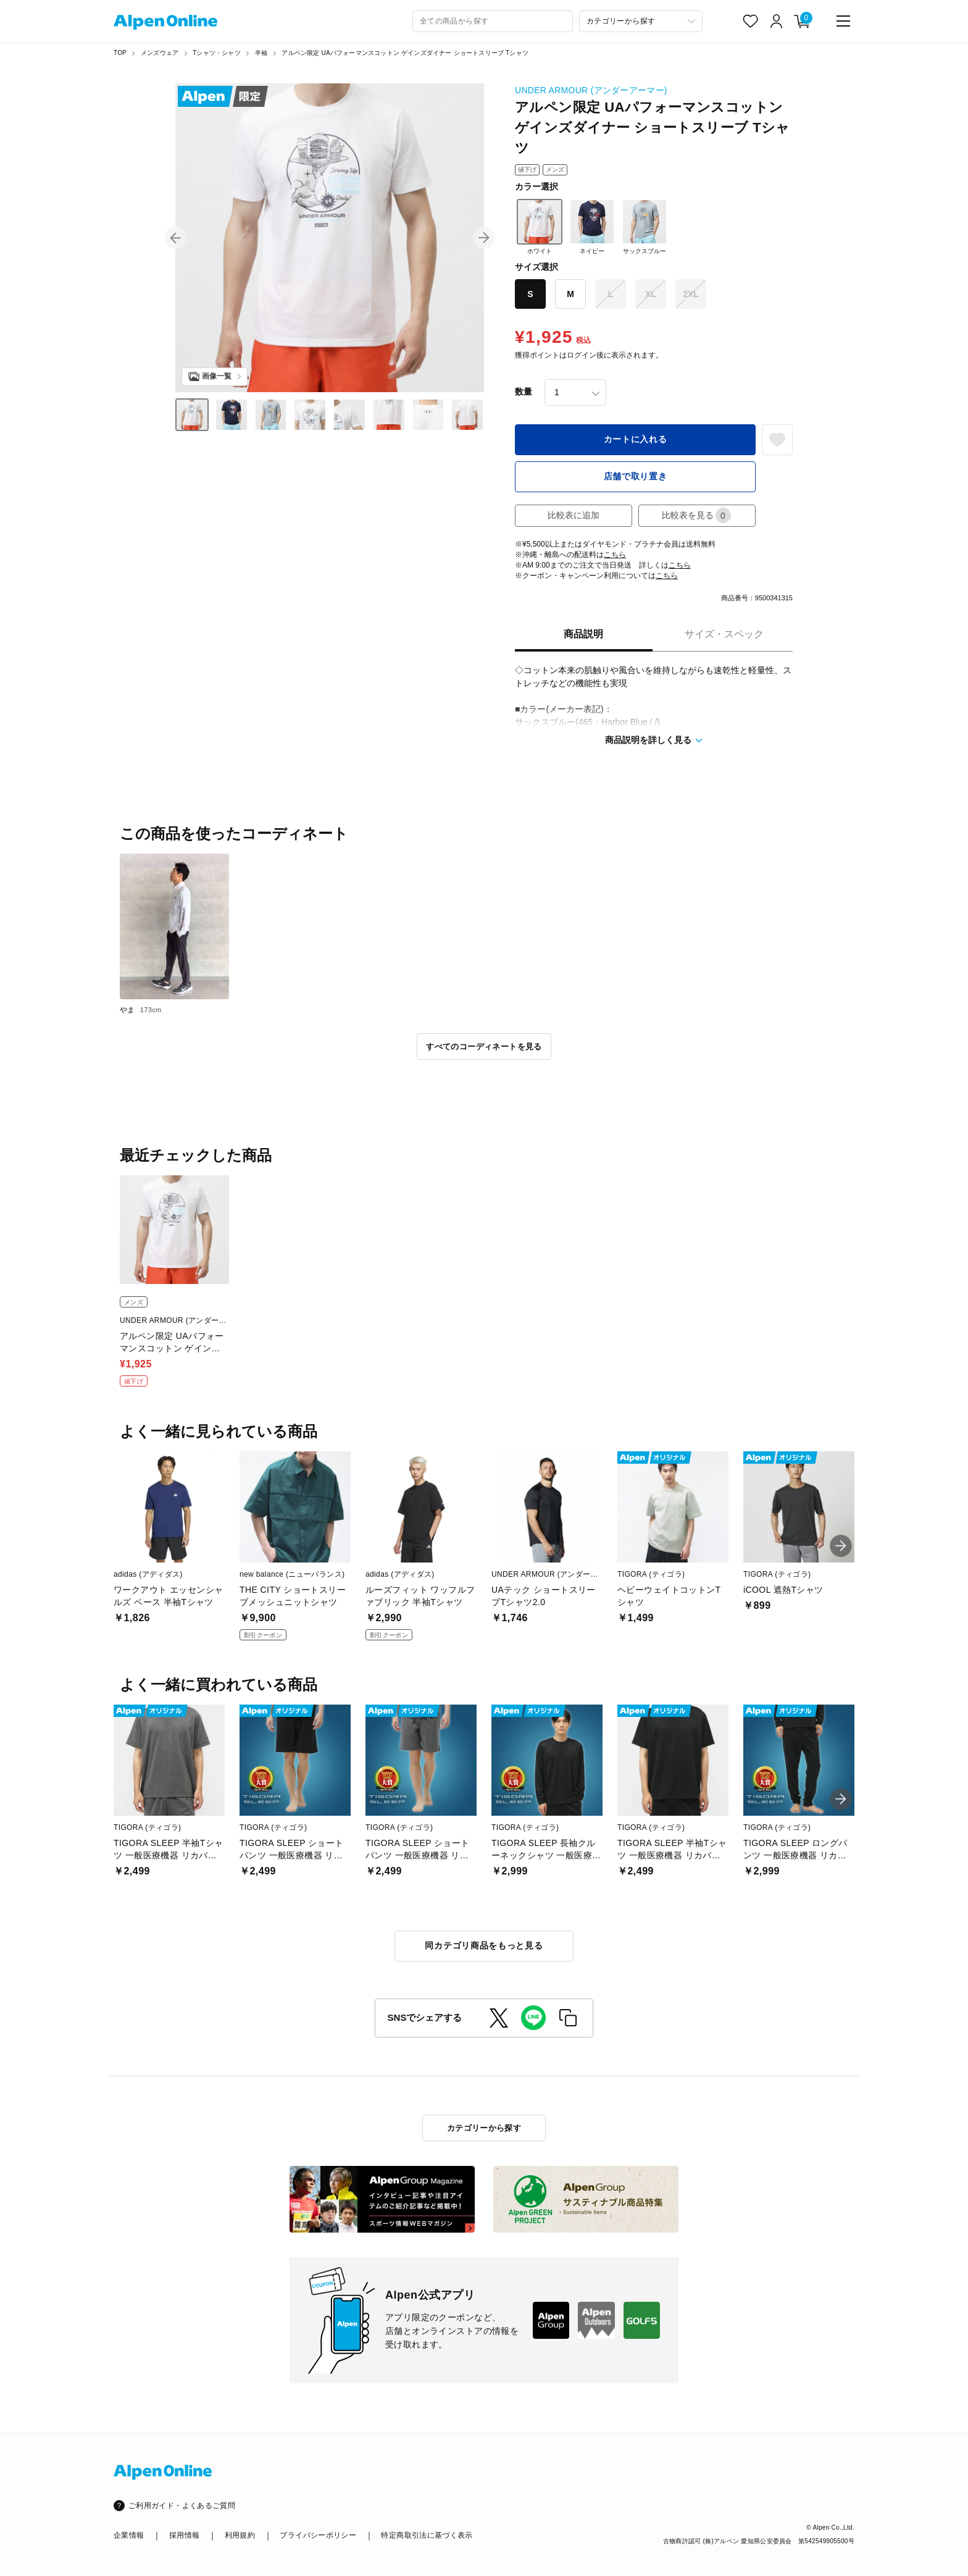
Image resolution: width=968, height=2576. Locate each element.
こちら (615, 554)
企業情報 (129, 2535)
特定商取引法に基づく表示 (426, 2535)
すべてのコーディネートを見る (483, 1046)
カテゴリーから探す (484, 2128)
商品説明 (583, 634)
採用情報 (184, 2535)
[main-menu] (843, 21)
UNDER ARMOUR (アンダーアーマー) (591, 90)
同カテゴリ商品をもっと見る (484, 1945)
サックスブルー (644, 226)
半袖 (261, 52)
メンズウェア (159, 52)
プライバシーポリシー (318, 2535)
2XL (691, 294)
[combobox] (492, 21)
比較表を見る (696, 515)
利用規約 (240, 2535)
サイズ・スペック (724, 634)
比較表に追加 (573, 515)
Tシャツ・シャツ (217, 52)
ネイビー (592, 226)
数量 (523, 391)
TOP (120, 52)
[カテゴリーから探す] (641, 21)
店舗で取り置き (635, 476)
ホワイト (539, 226)
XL (650, 294)
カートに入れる (635, 439)
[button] (175, 238)
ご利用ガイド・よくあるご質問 (181, 2505)
